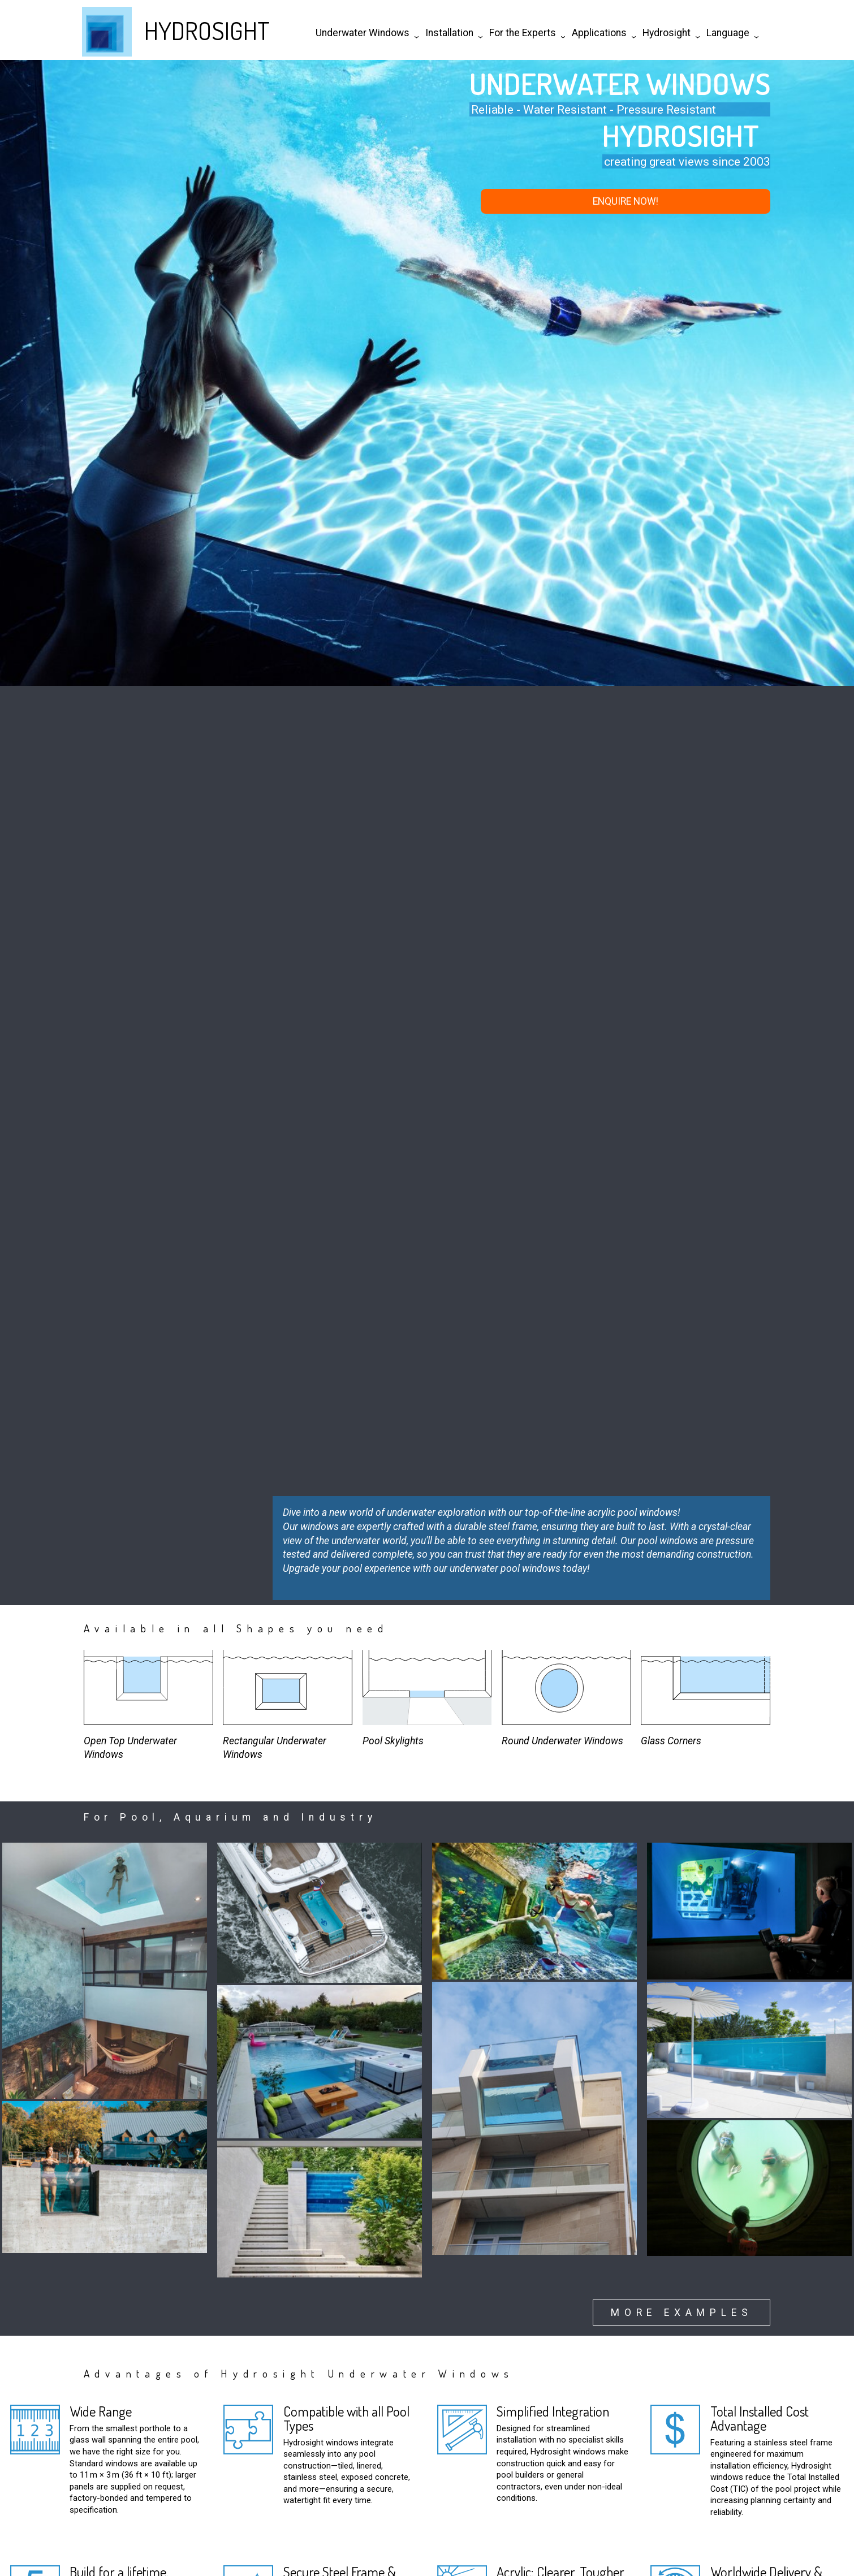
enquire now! (625, 201)
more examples (681, 2312)
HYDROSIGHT (207, 30)
